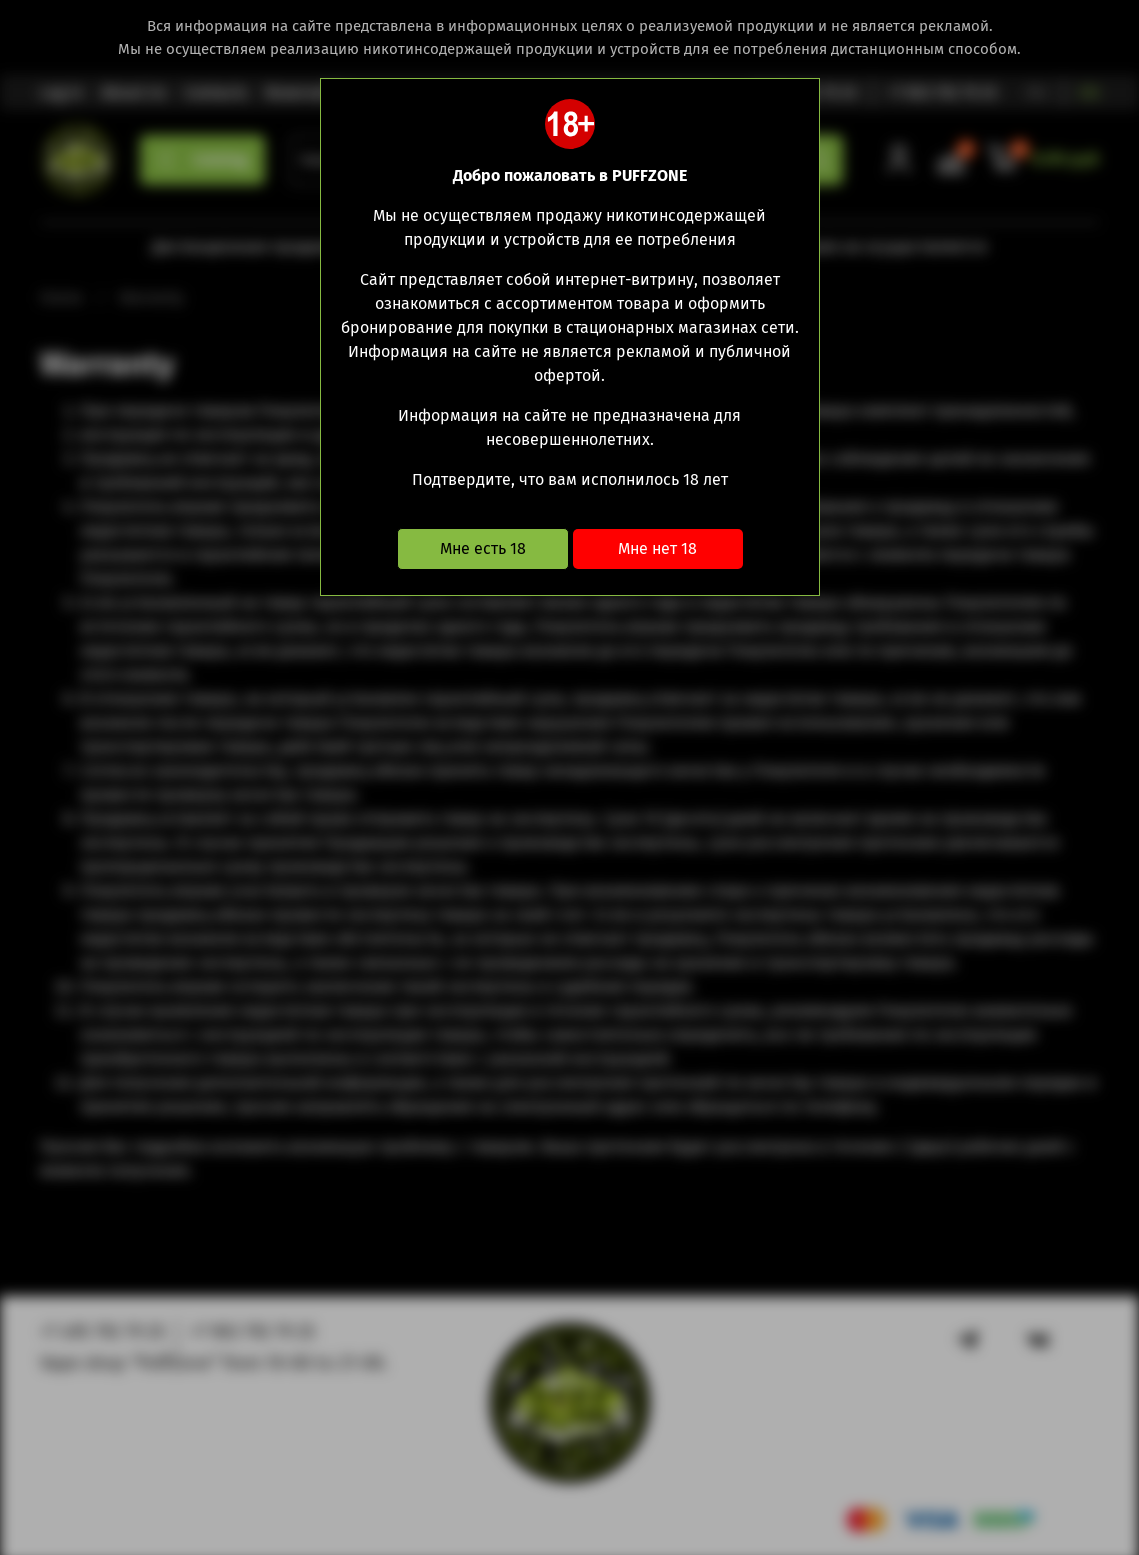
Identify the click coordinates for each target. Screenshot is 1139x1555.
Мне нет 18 (657, 548)
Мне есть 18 (483, 548)
